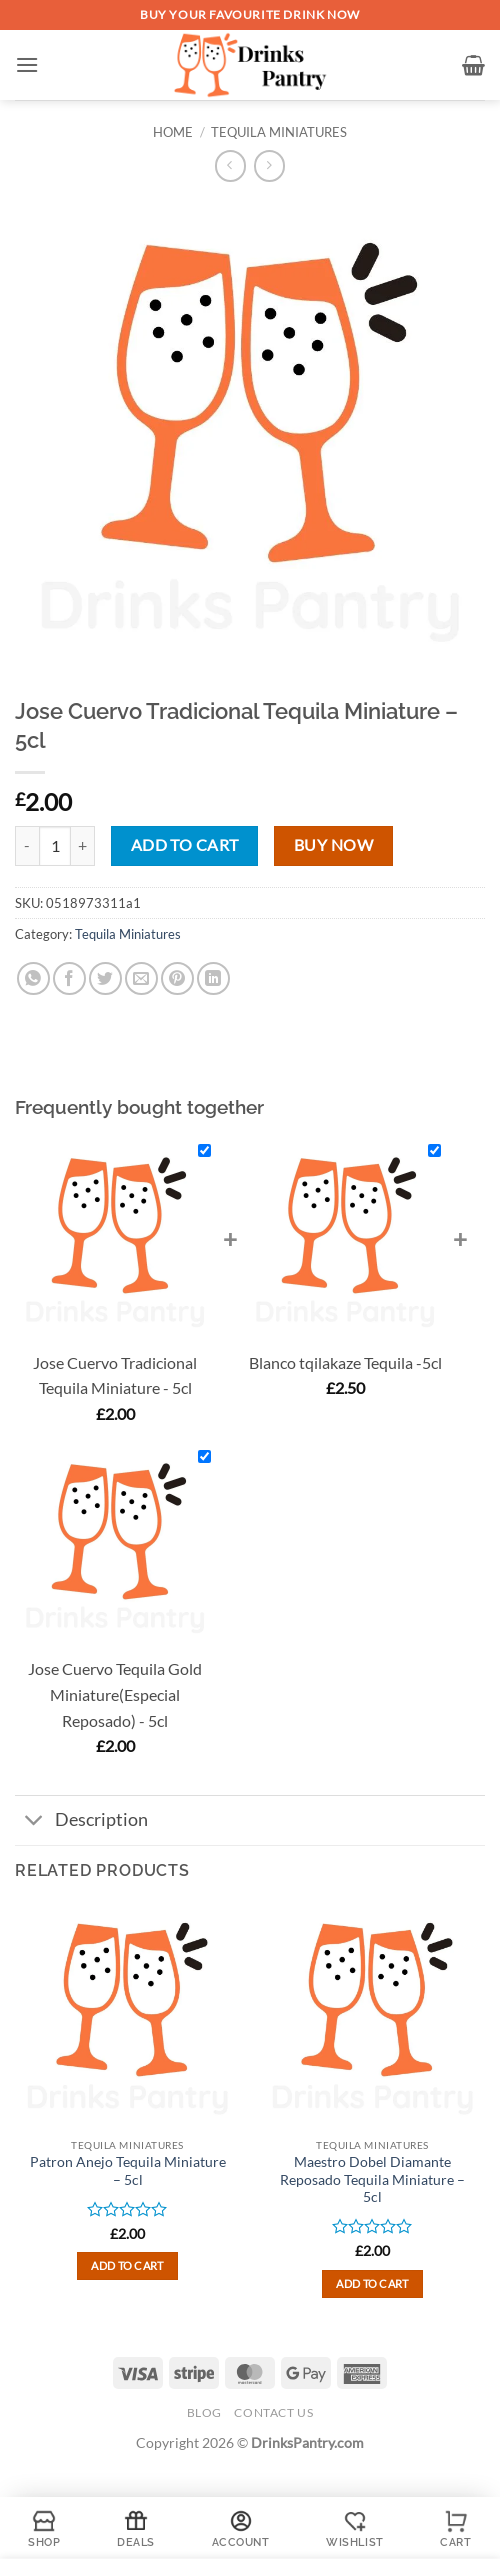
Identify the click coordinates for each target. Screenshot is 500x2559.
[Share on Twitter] (105, 978)
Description (81, 1822)
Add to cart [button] (127, 2265)
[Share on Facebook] (69, 978)
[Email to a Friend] (141, 978)
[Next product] (230, 165)
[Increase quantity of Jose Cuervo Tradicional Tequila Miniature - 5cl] (83, 846)
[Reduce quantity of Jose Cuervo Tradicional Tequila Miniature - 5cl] (27, 846)
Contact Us (273, 2412)
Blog (204, 2412)
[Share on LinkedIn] (213, 978)
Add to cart (185, 845)
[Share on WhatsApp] (33, 978)
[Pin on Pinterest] (177, 978)
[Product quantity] (55, 846)
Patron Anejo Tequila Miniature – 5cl (128, 2171)
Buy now (333, 845)
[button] (27, 64)
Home (173, 132)
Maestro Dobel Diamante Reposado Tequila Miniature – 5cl (372, 2179)
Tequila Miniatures (279, 132)
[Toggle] (34, 1822)
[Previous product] (269, 165)
